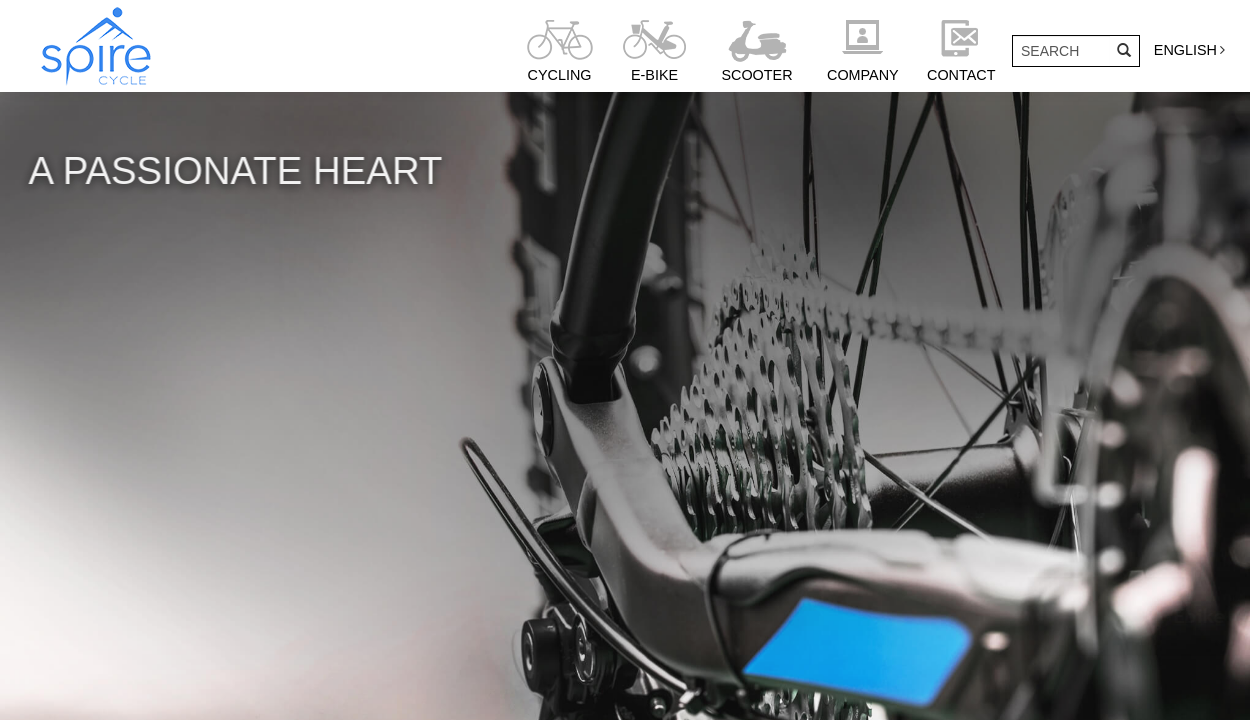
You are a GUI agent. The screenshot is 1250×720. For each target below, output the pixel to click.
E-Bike (654, 75)
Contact (961, 75)
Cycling (560, 75)
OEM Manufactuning (268, 616)
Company (863, 75)
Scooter (756, 75)
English (1185, 50)
